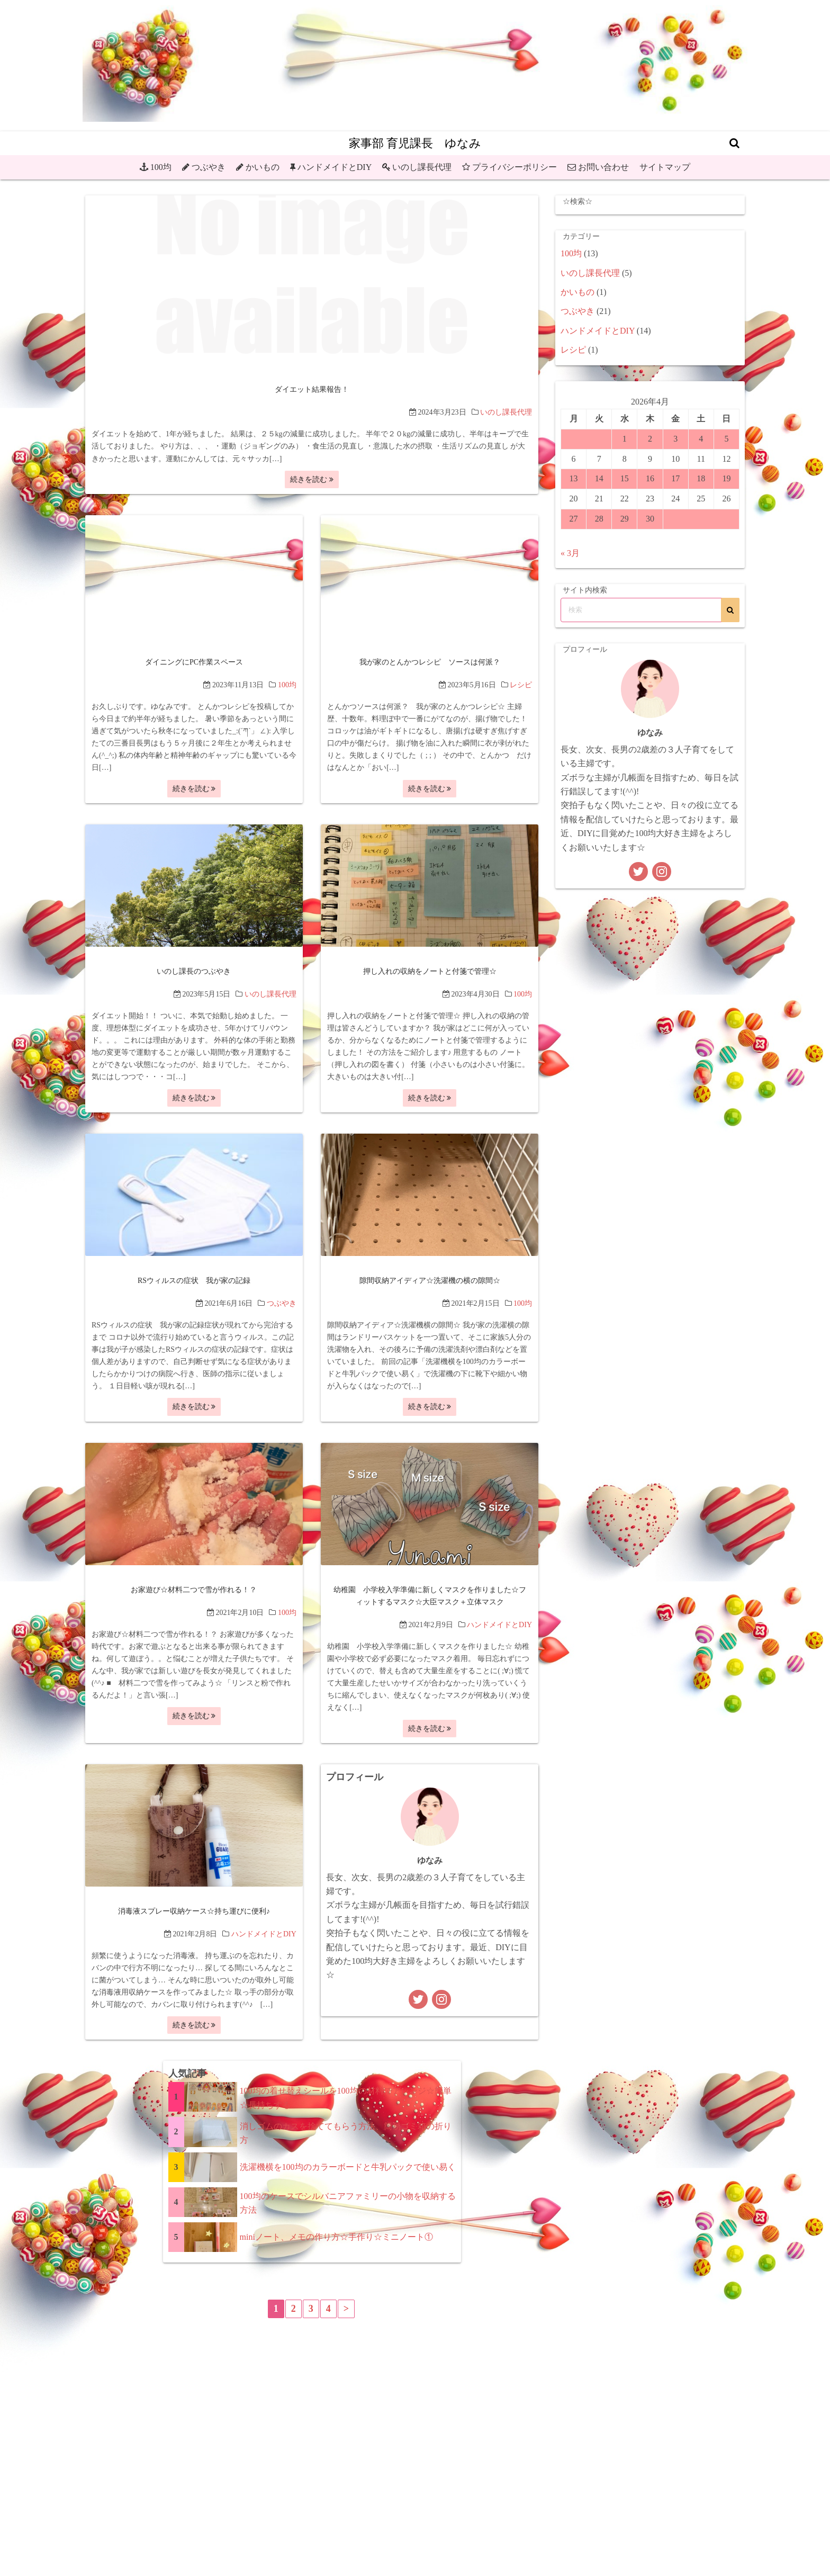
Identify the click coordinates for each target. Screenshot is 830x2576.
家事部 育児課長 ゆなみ (415, 143)
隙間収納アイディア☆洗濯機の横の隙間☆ (429, 1280)
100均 (161, 166)
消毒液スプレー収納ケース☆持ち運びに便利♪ (194, 1911)
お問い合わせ (603, 166)
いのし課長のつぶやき (194, 971)
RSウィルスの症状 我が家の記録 (194, 1280)
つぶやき (208, 166)
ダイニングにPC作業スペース (194, 662)
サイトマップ (664, 166)
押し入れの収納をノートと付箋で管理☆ (430, 971)
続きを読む (311, 479)
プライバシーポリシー (514, 166)
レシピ (521, 684)
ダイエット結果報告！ (312, 389)
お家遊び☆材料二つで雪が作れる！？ (194, 1589)
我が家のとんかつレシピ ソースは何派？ (429, 662)
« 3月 (570, 552)
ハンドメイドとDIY (334, 166)
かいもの (262, 166)
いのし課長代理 (422, 166)
